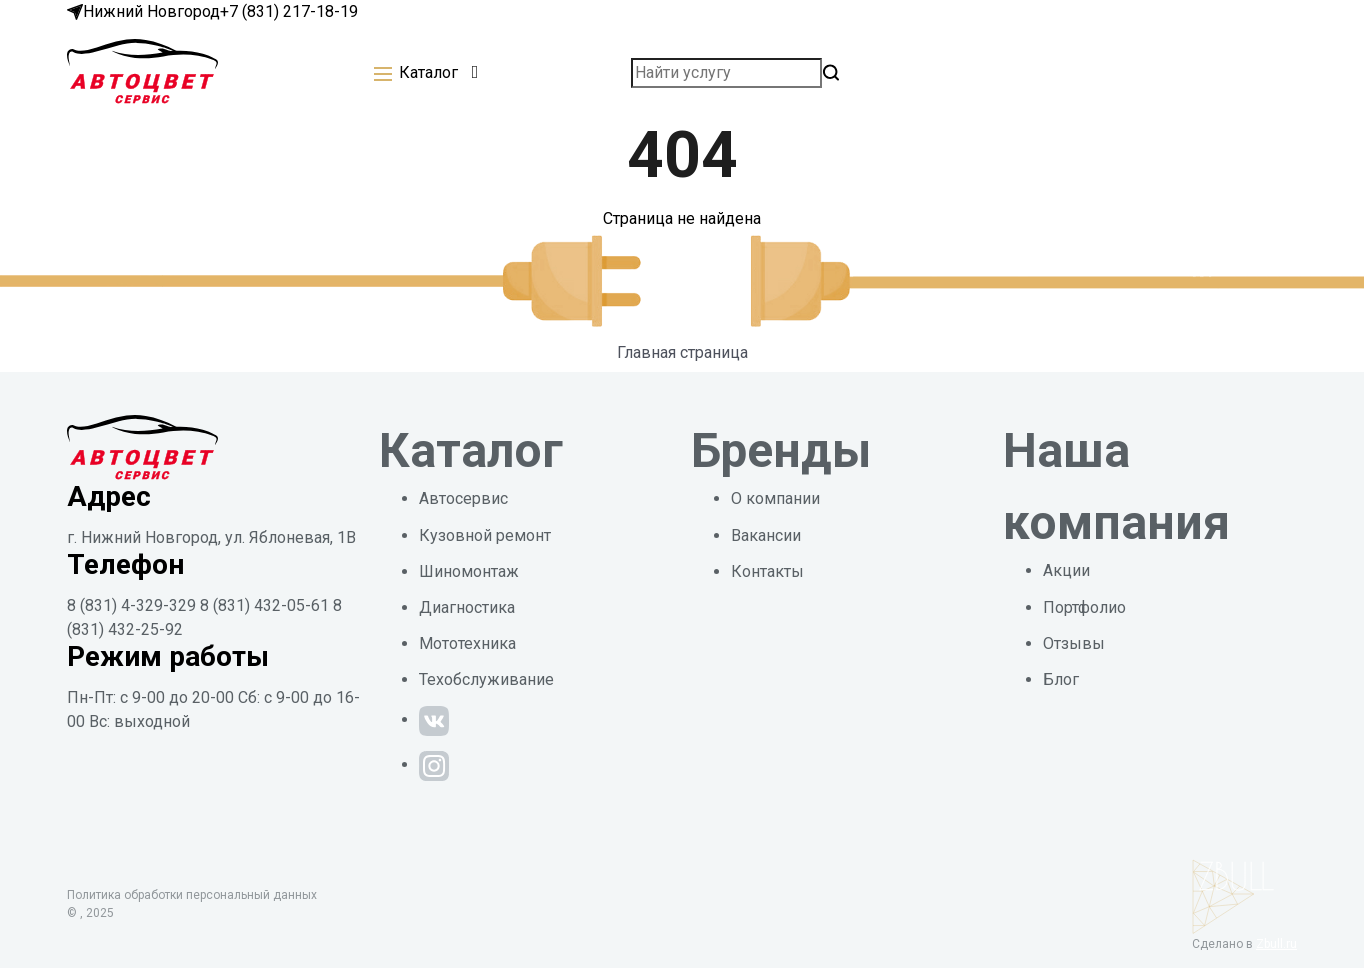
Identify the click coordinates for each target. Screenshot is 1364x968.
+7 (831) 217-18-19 (289, 11)
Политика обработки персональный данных (192, 895)
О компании (775, 498)
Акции (1066, 570)
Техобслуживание (486, 679)
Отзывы (1074, 643)
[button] (425, 72)
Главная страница (682, 352)
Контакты (767, 571)
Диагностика (467, 607)
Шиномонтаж (469, 571)
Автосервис (463, 498)
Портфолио (1084, 607)
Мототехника (467, 643)
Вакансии (766, 535)
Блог (1061, 679)
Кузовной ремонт (485, 535)
